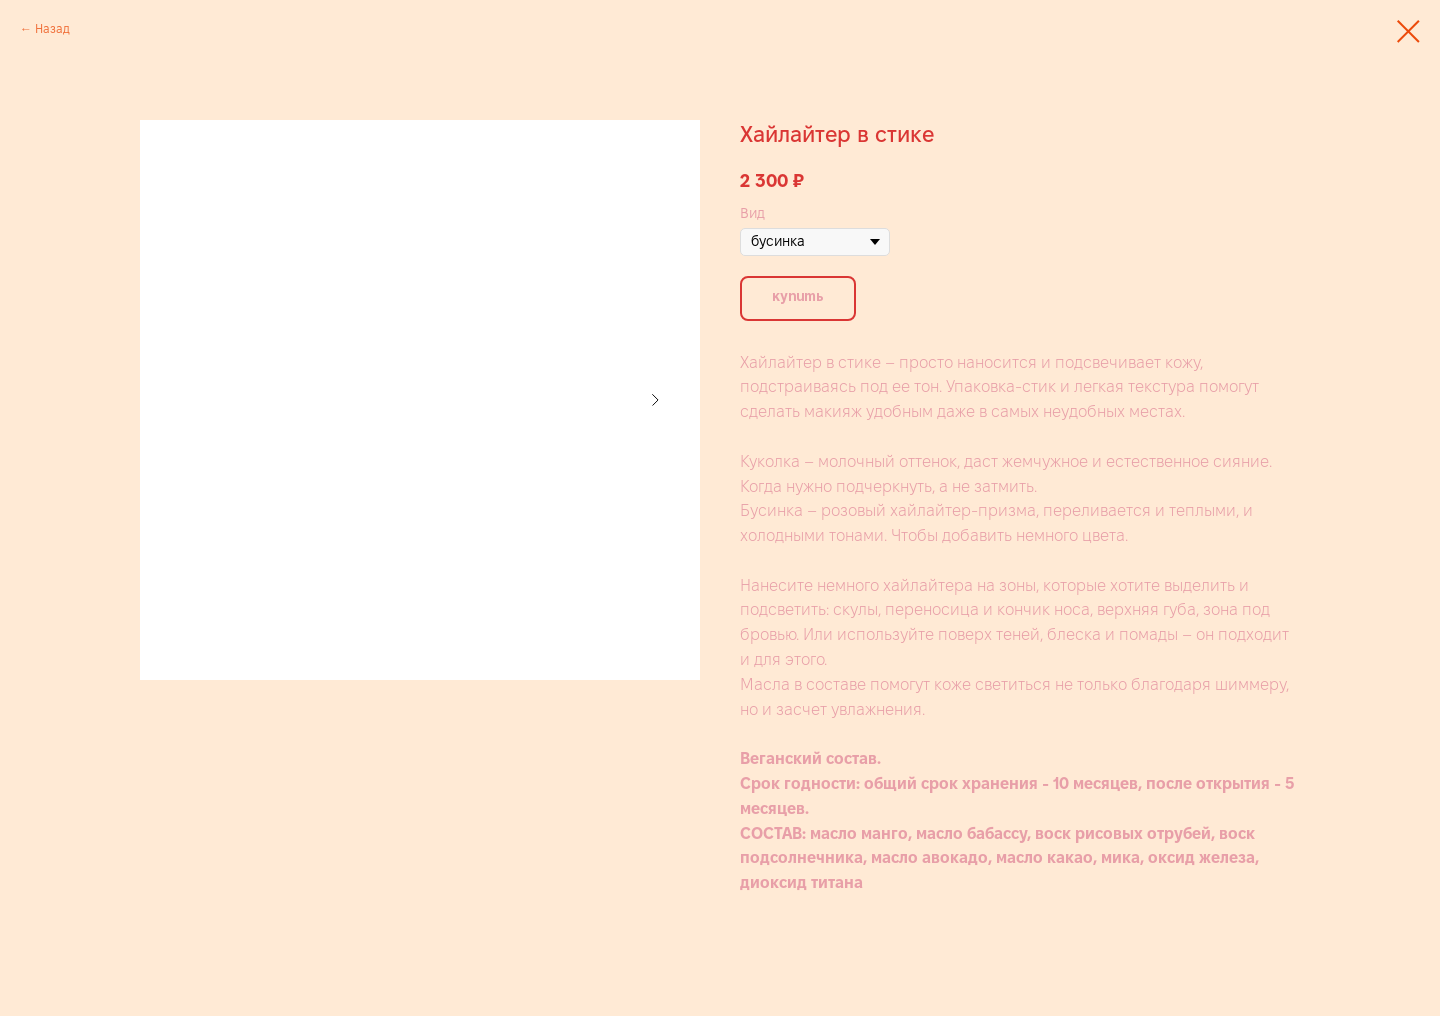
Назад (52, 28)
